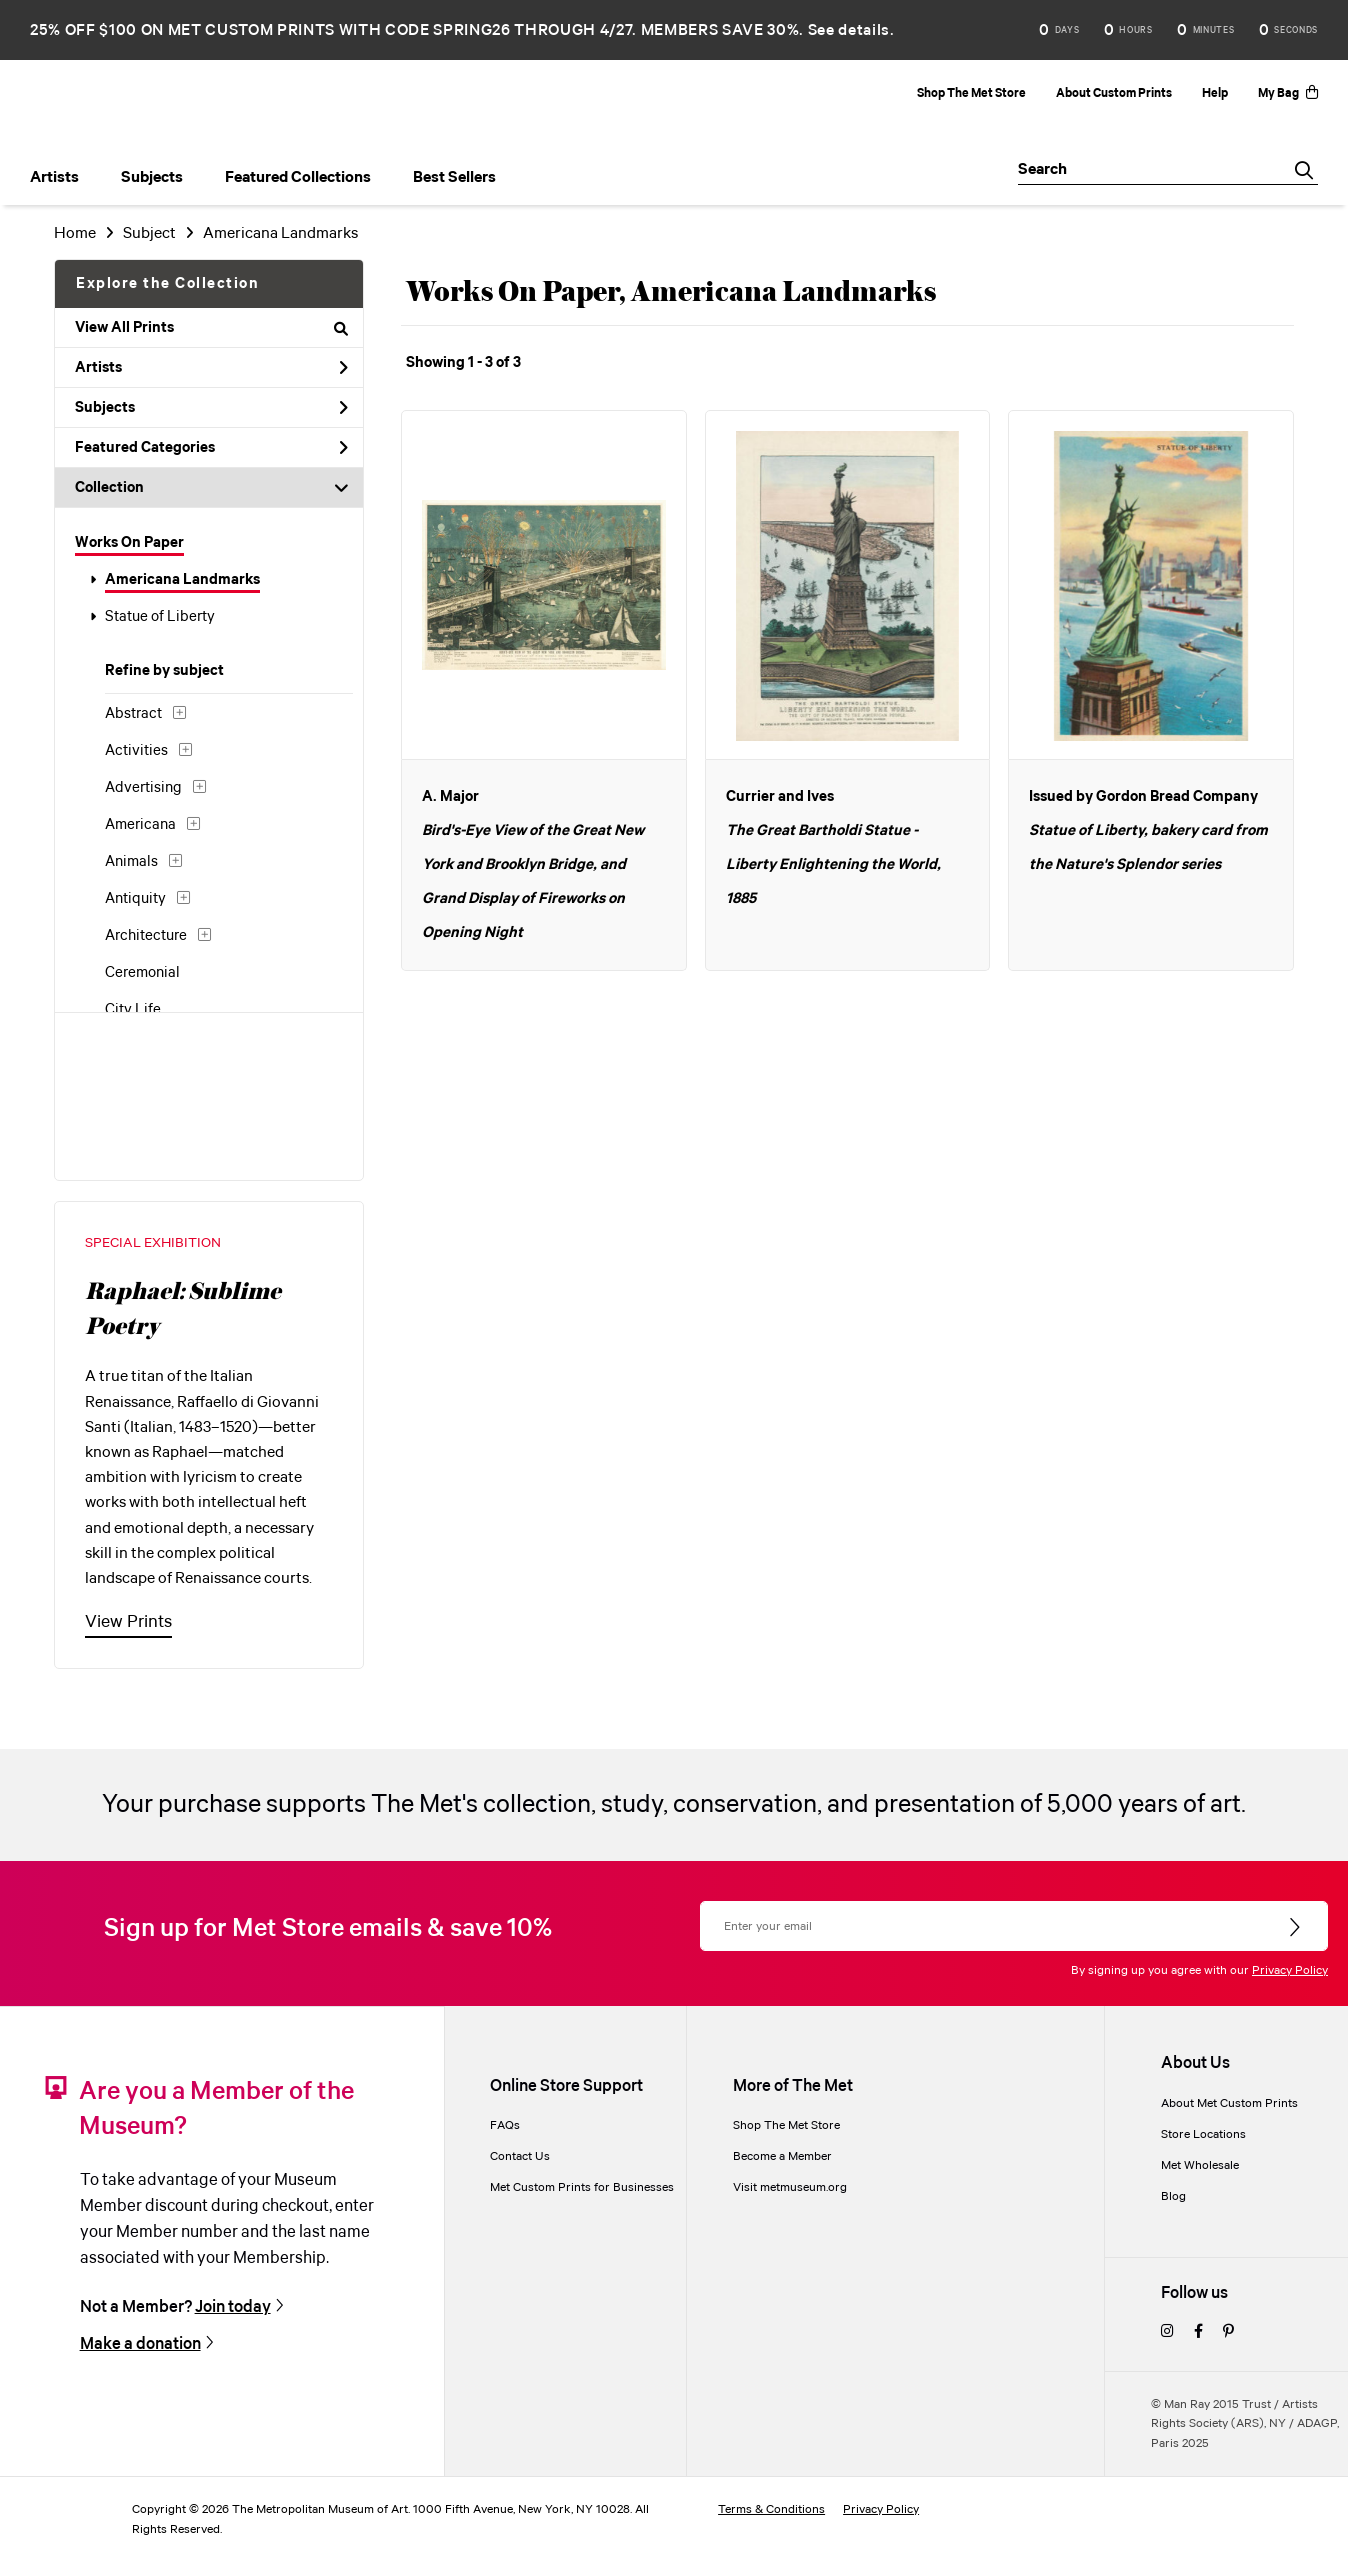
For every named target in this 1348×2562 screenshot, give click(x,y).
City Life (133, 1010)
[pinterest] (1228, 2332)
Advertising (143, 788)
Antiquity (135, 899)
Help (1215, 93)
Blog (1173, 2196)
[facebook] (1198, 2332)
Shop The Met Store (971, 93)
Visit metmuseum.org (790, 2187)
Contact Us (520, 2156)
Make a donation (140, 2344)
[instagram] (1167, 2332)
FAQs (505, 2125)
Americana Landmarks (182, 580)
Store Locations (1203, 2134)
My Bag (1288, 93)
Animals (131, 862)
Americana (140, 825)
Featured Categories (211, 448)
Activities (136, 751)
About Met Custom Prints (1229, 2103)
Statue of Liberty (160, 617)
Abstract (133, 714)
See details (849, 30)
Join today (233, 2307)
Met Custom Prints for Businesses (582, 2187)
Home (75, 233)
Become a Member (782, 2156)
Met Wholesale (1200, 2165)
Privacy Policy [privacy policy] (881, 2509)
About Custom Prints (1114, 93)
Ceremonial (142, 973)
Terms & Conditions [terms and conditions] (771, 2509)
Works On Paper (129, 543)
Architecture (146, 936)
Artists (211, 368)
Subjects (211, 408)
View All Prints (211, 328)
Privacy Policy (1290, 1970)
